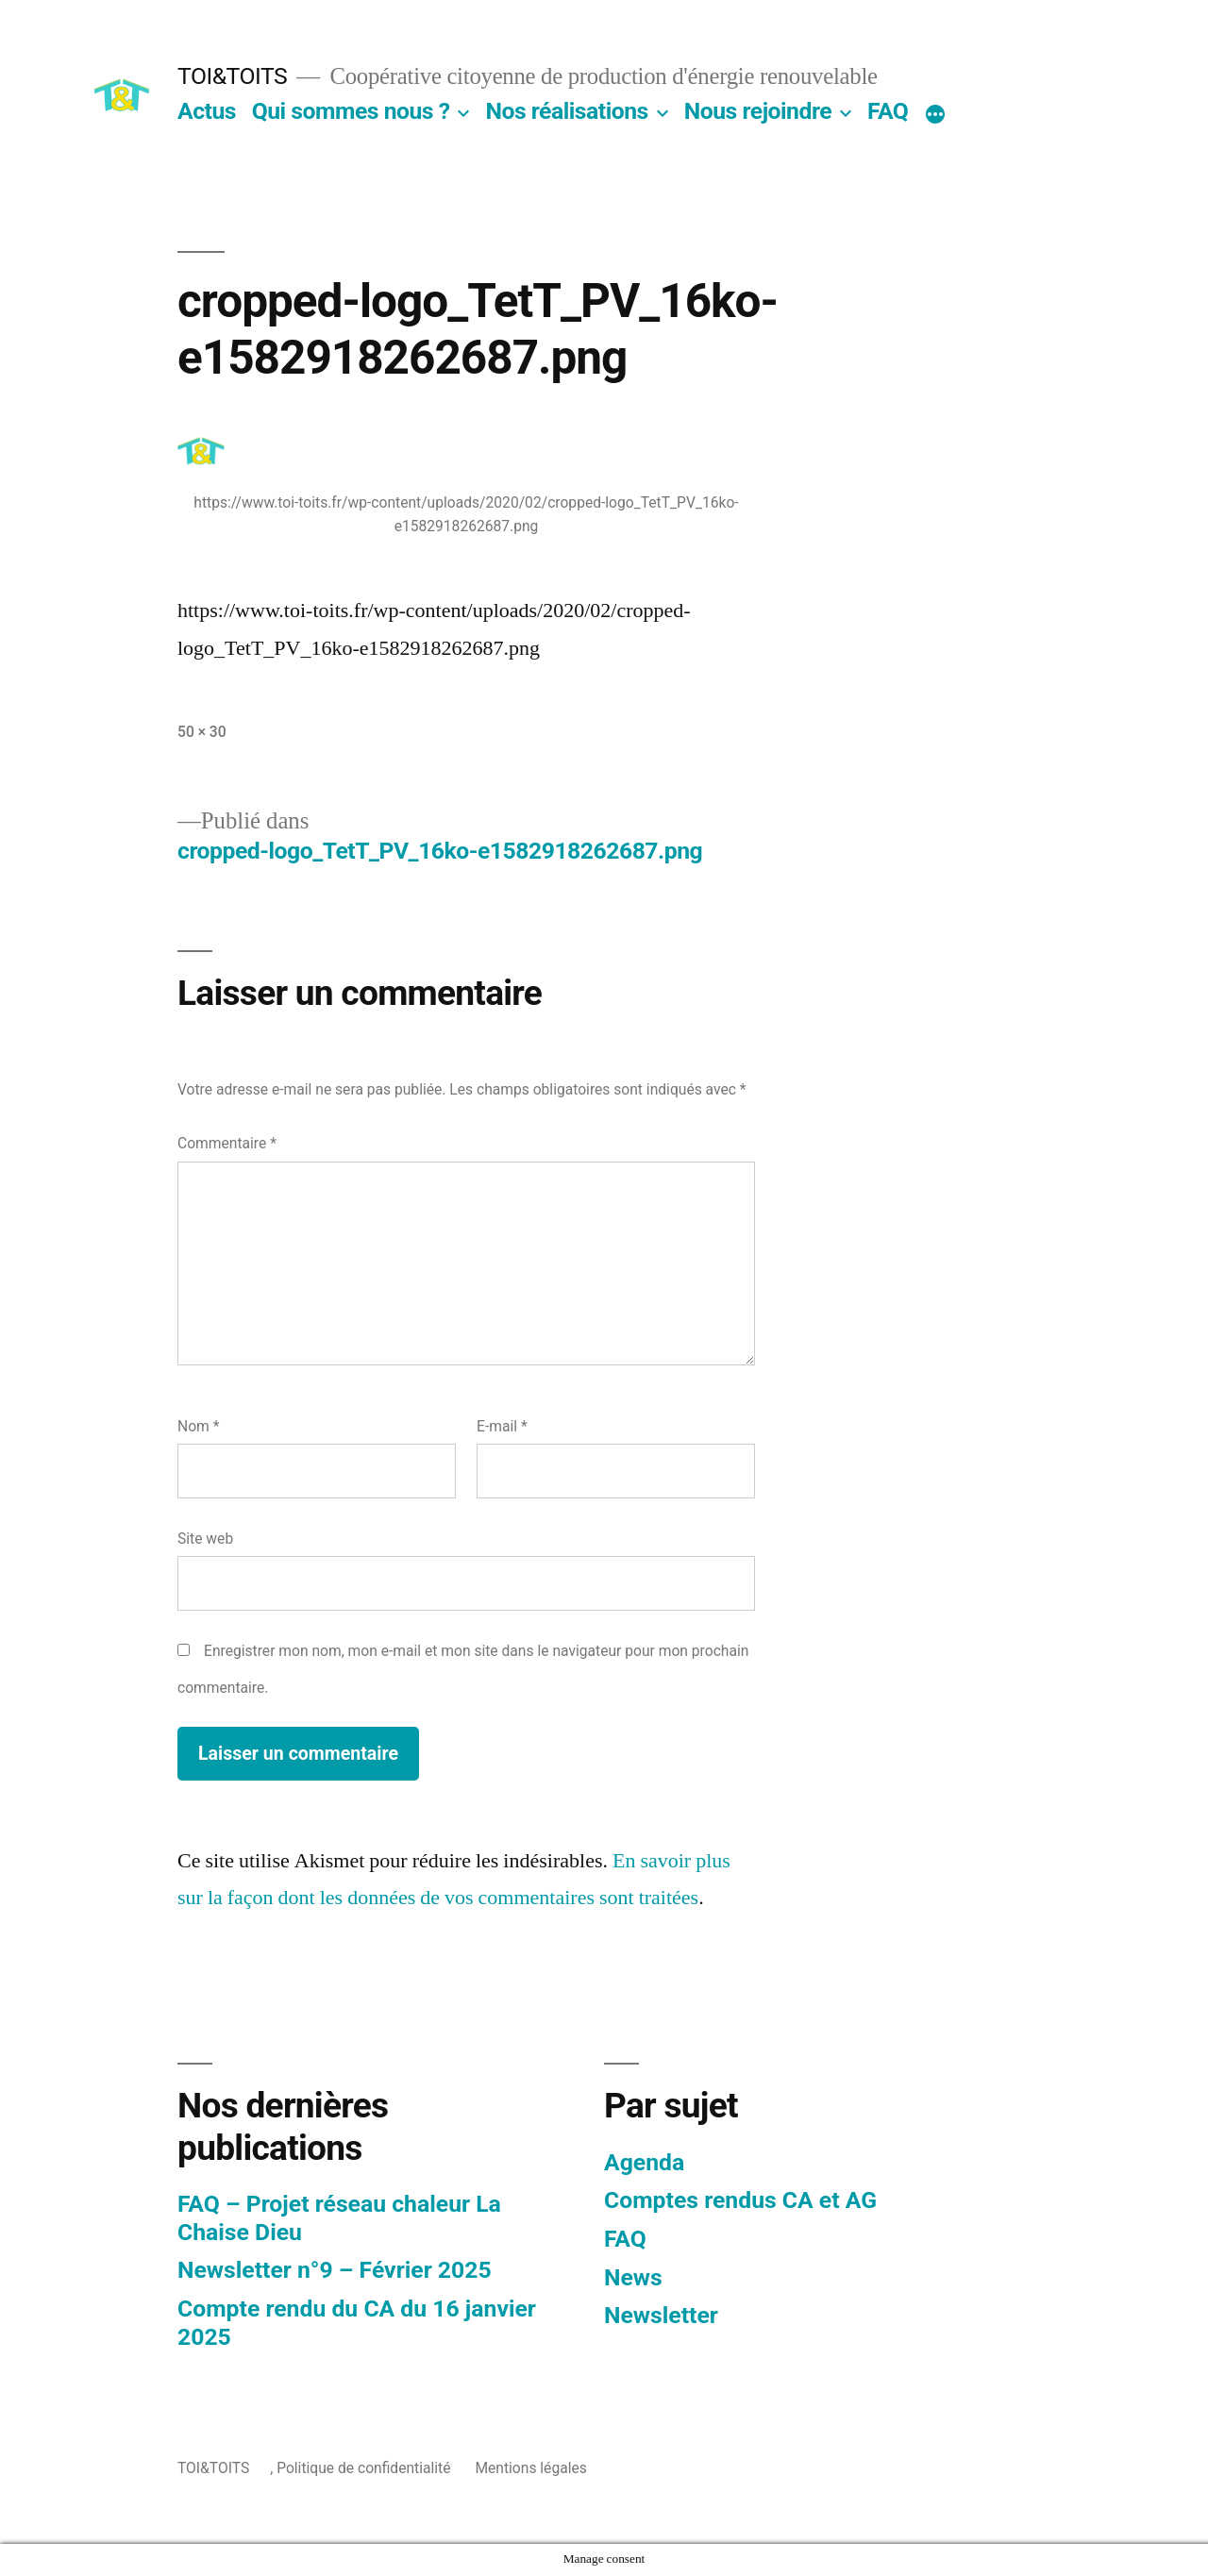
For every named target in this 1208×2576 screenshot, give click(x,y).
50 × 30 (201, 732)
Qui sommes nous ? (351, 111)
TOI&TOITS (232, 76)
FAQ (887, 111)
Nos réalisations (566, 111)
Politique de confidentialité (363, 2468)
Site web (205, 1538)
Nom (198, 1426)
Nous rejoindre (757, 111)
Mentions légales (530, 2468)
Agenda (644, 2162)
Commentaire (227, 1143)
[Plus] (935, 115)
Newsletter (661, 2315)
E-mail (502, 1426)
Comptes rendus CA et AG (740, 2200)
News (633, 2277)
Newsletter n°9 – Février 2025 (334, 2269)
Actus (206, 111)
